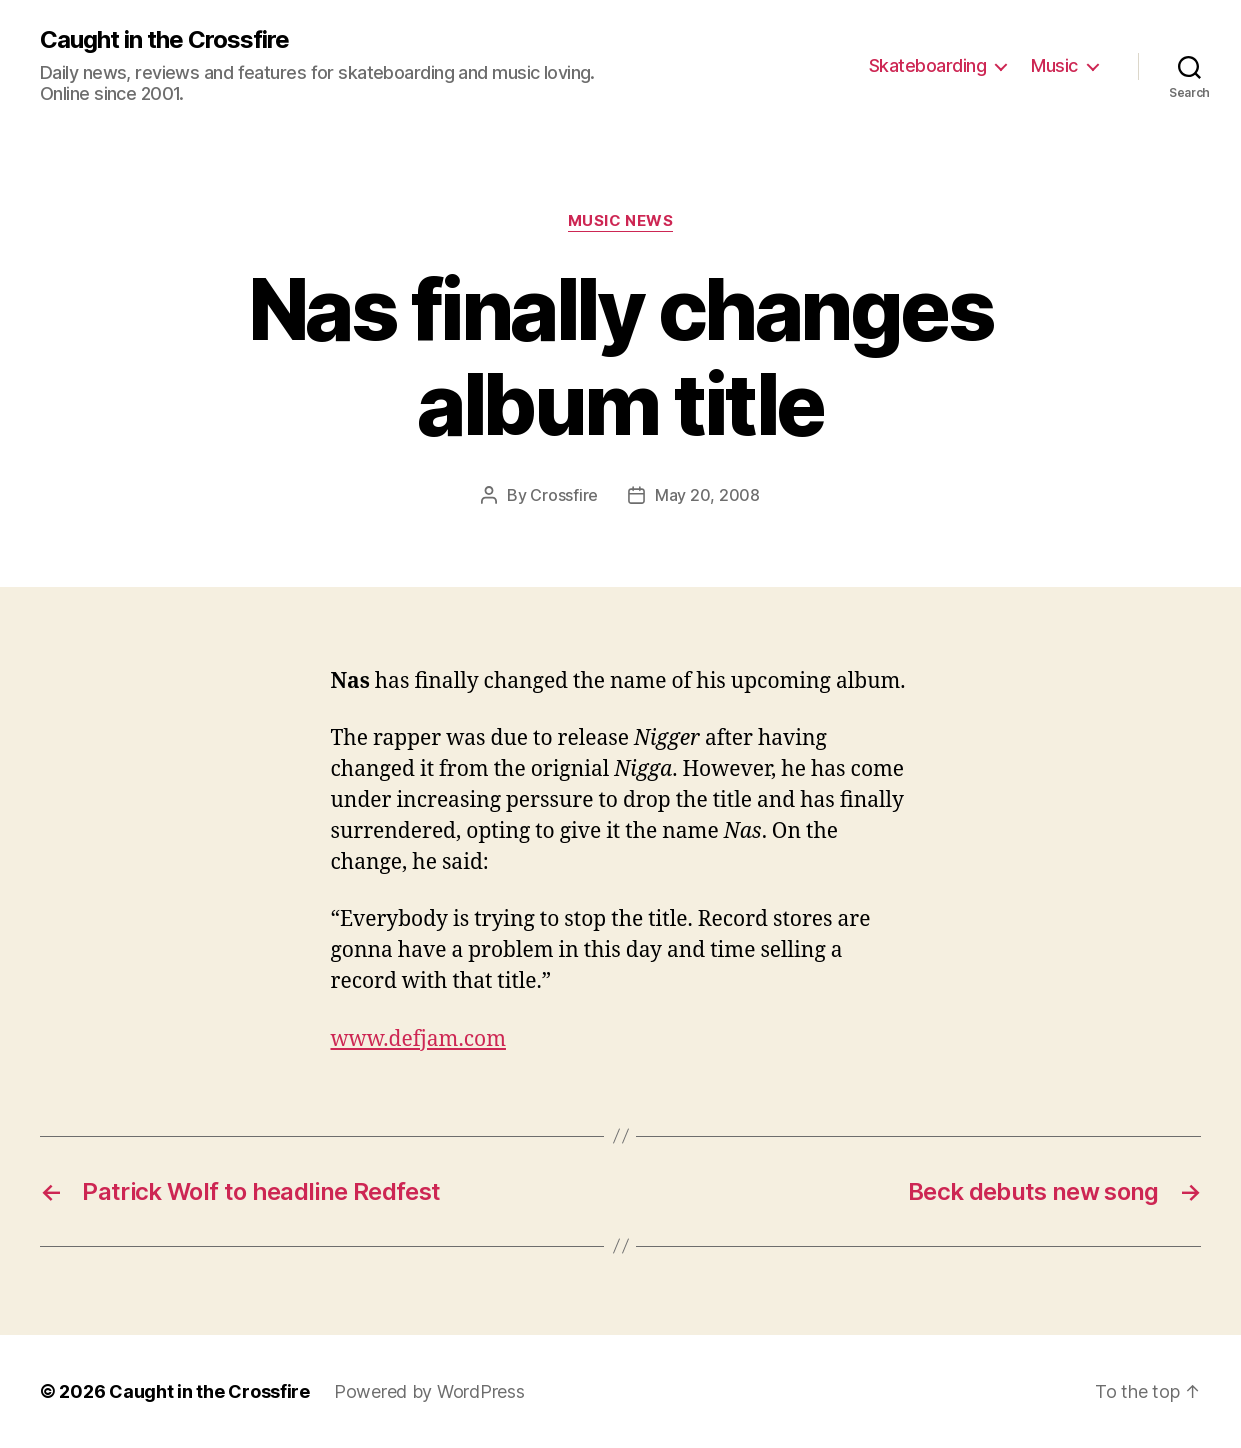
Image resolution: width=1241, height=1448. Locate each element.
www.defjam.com (418, 1039)
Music (1054, 65)
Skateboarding (928, 65)
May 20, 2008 (707, 495)
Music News (621, 221)
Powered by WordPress (429, 1391)
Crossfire (564, 495)
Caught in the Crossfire (164, 40)
